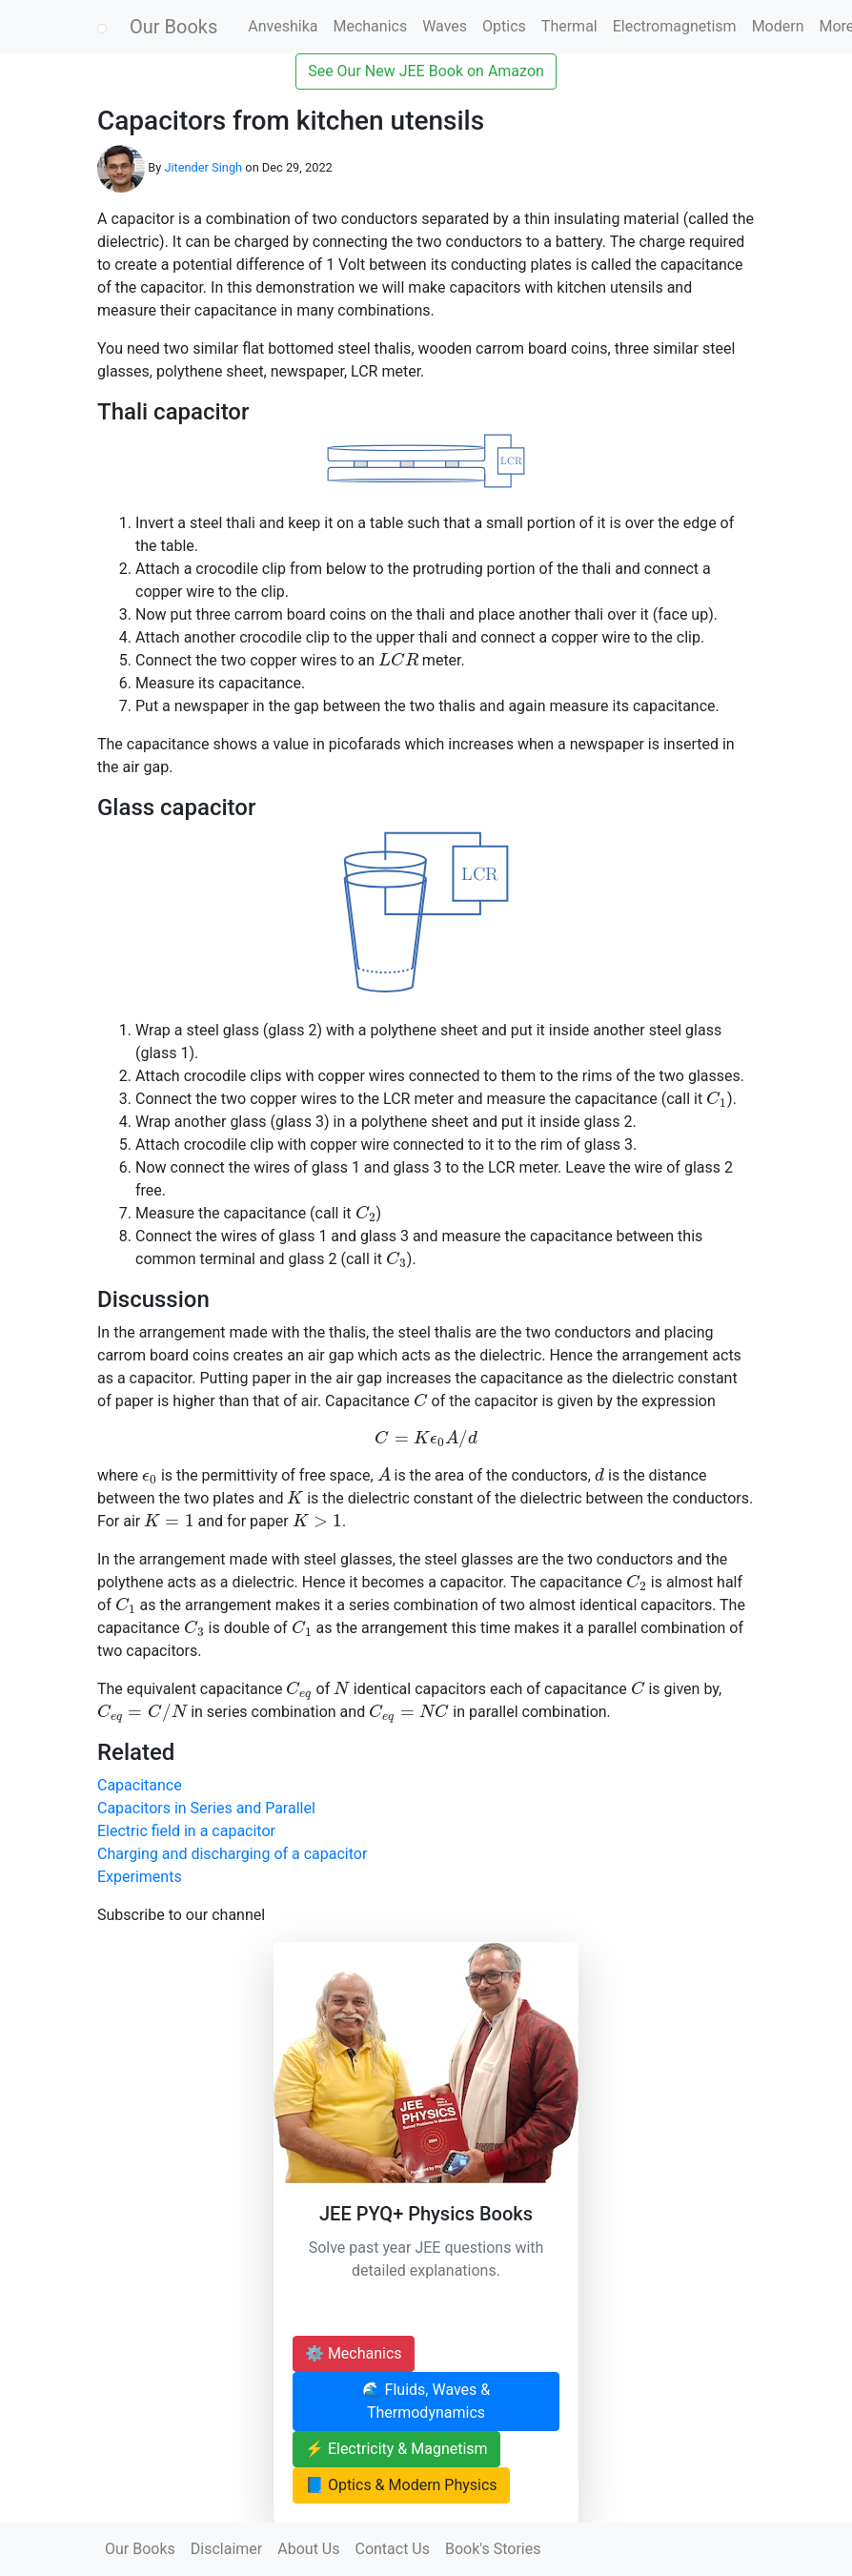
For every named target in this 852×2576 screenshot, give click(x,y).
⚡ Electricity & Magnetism (396, 2449)
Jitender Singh (203, 167)
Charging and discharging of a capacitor (232, 1854)
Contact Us (392, 2549)
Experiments (139, 1877)
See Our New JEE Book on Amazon (426, 71)
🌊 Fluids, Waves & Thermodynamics (426, 2401)
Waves (444, 26)
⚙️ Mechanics (353, 2353)
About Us (308, 2549)
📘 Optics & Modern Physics (401, 2485)
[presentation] (398, 659)
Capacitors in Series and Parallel (206, 1808)
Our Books (173, 26)
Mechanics (370, 26)
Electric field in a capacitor (186, 1831)
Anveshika (282, 26)
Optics (504, 26)
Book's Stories (492, 2549)
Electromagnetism (675, 26)
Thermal (569, 26)
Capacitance (139, 1785)
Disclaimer (226, 2549)
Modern (778, 26)
